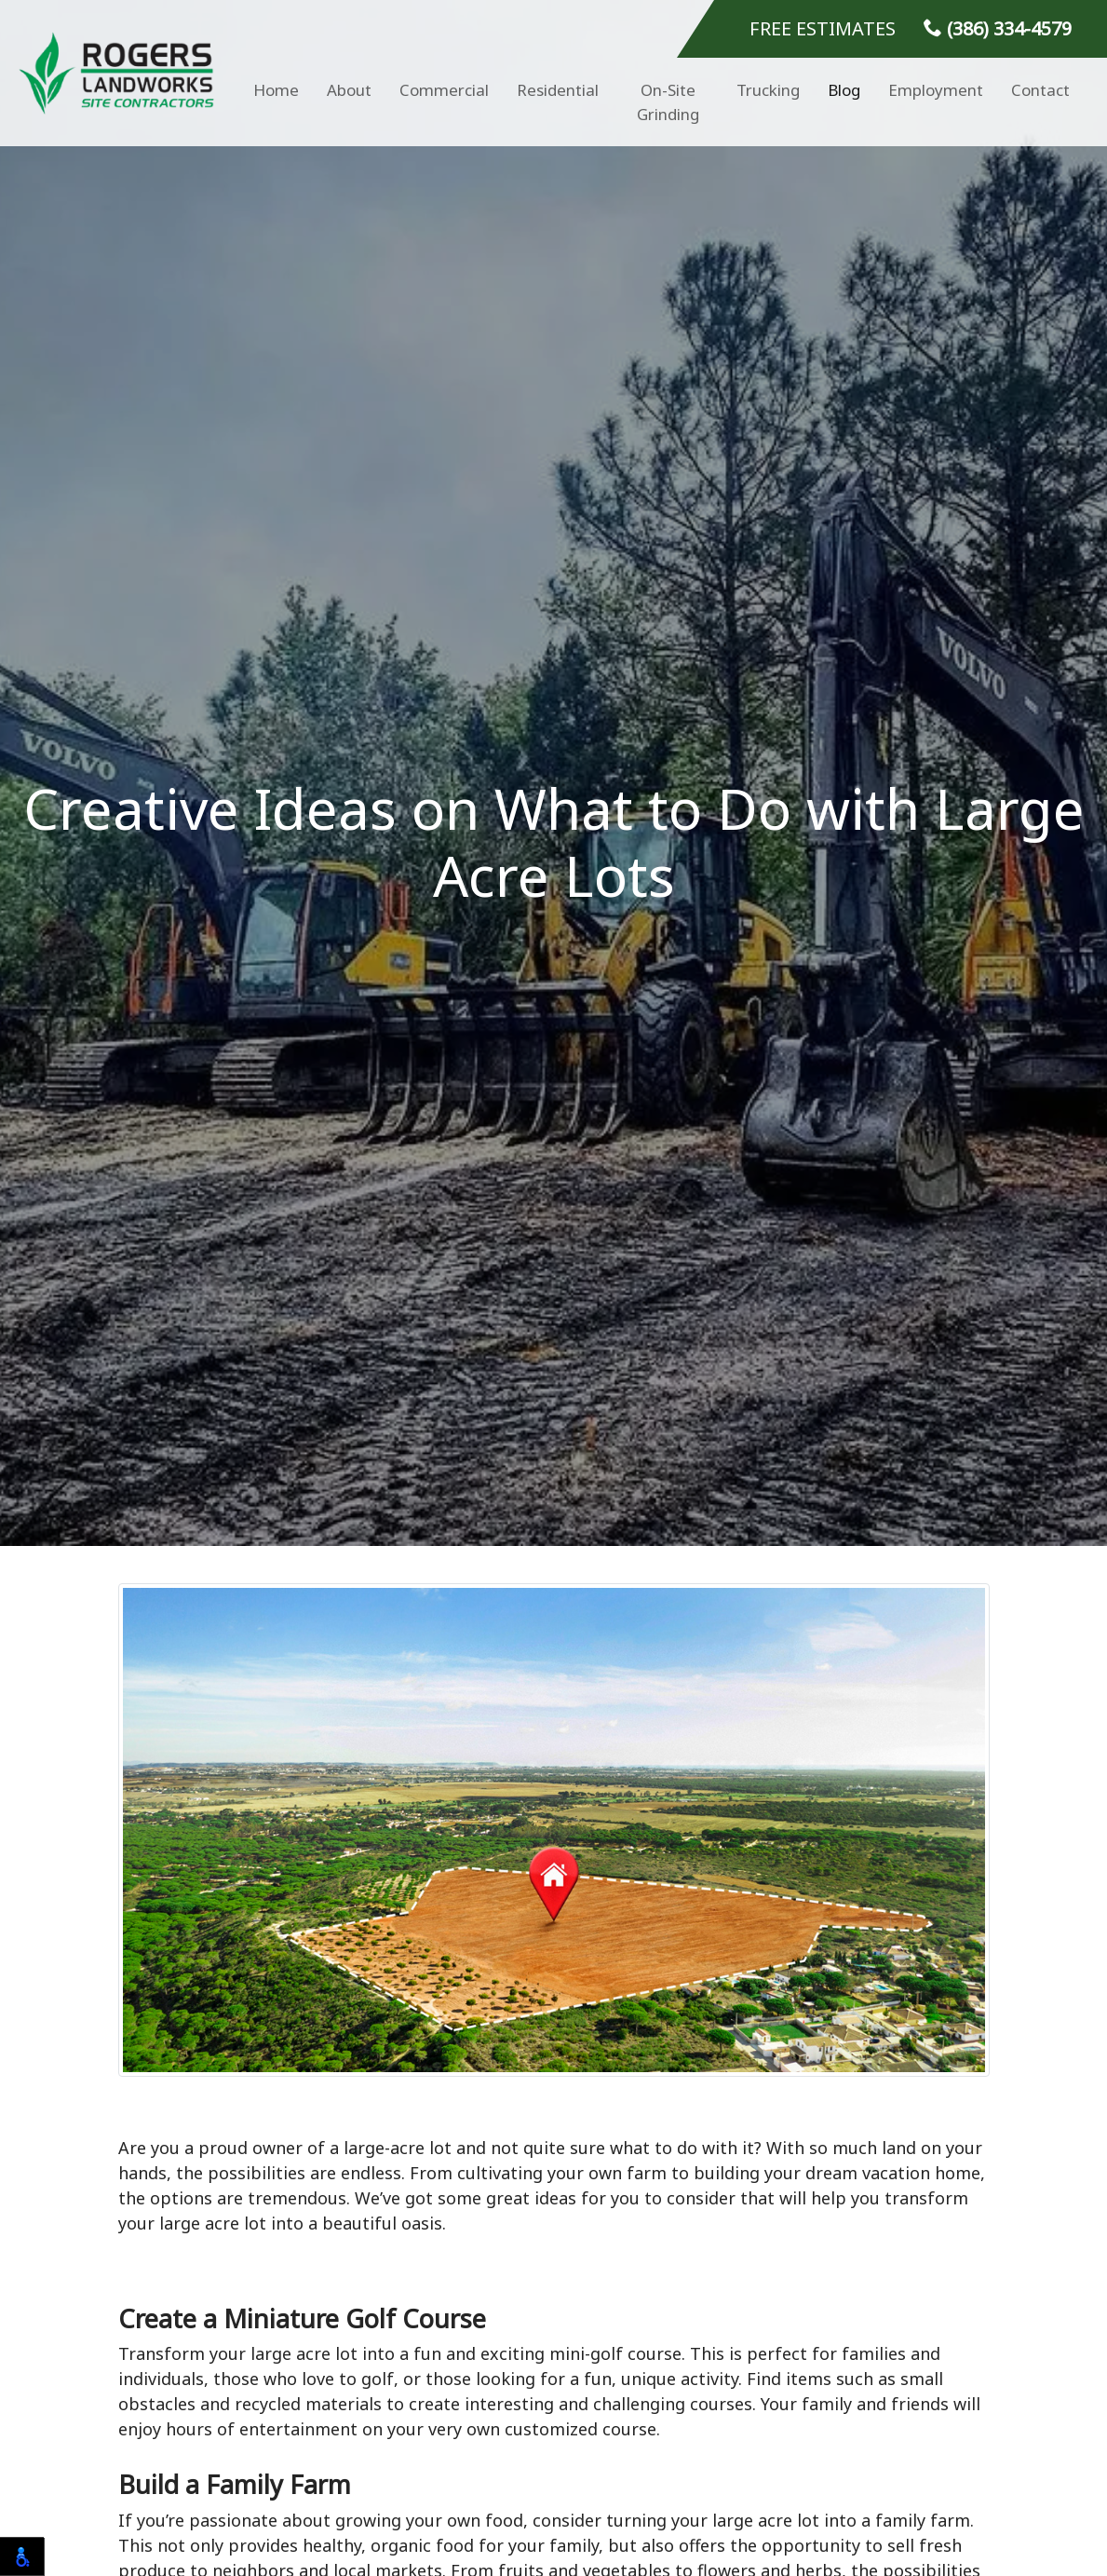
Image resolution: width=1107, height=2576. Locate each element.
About (349, 90)
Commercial (444, 90)
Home (276, 90)
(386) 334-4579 (998, 28)
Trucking (768, 90)
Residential (558, 90)
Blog (844, 90)
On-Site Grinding (668, 102)
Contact (1040, 90)
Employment (935, 90)
